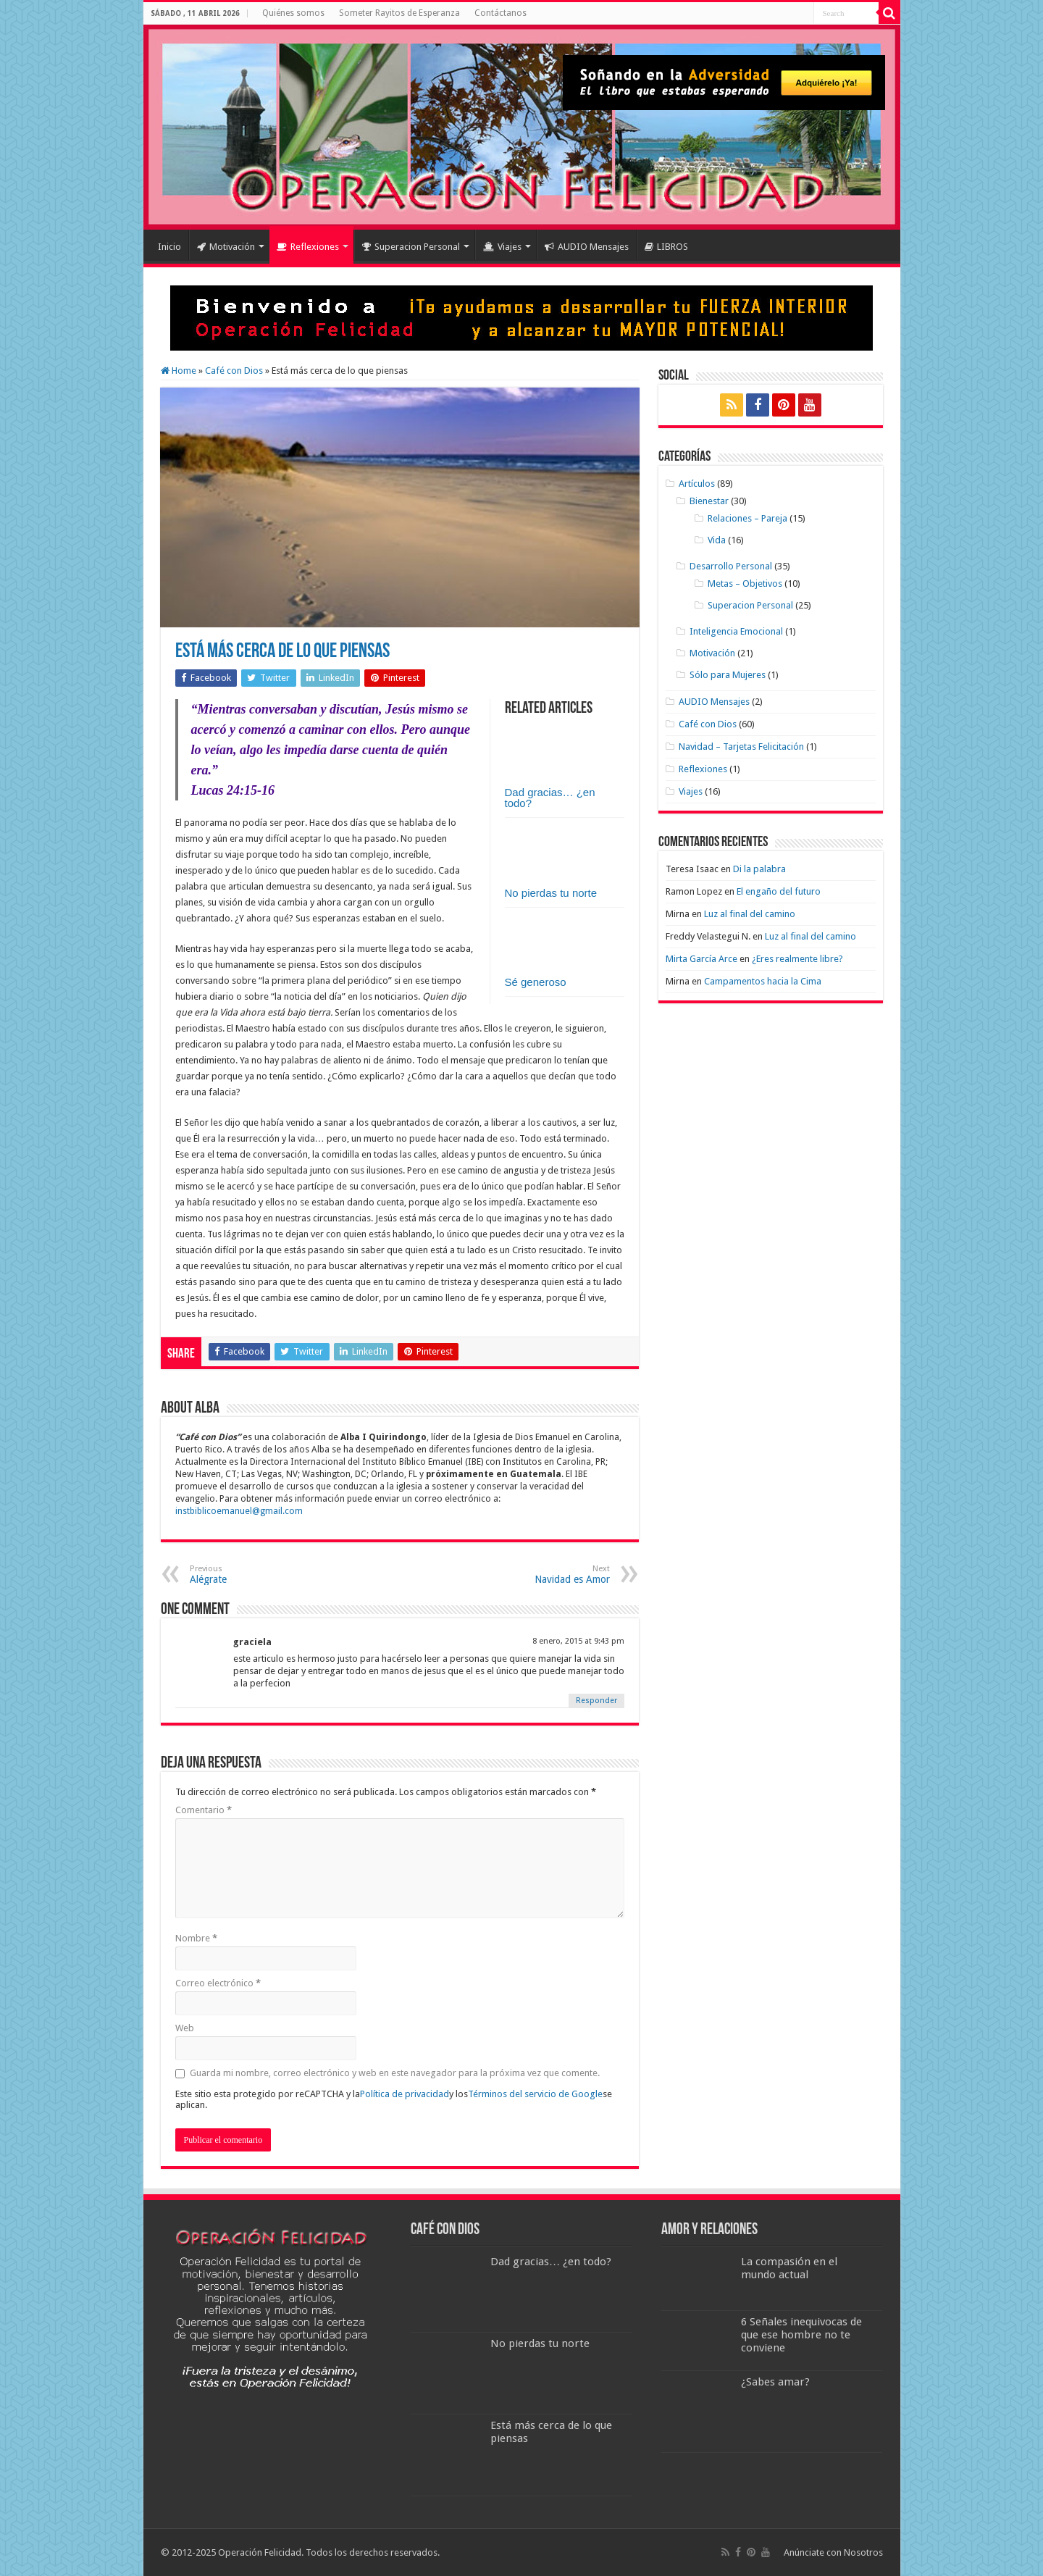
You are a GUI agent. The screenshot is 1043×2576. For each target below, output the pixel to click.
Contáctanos (500, 13)
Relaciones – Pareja (747, 518)
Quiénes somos (293, 13)
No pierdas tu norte (551, 893)
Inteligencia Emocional (736, 631)
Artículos (697, 483)
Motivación (226, 246)
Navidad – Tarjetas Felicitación (741, 746)
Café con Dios (234, 370)
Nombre (196, 1938)
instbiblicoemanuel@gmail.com (239, 1511)
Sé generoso (535, 982)
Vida (717, 540)
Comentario (203, 1810)
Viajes (502, 246)
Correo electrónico (218, 1983)
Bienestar (709, 500)
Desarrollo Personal (731, 566)
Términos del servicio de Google (535, 2093)
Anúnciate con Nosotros (833, 2552)
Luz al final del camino (749, 913)
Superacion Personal (411, 246)
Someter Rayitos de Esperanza (399, 13)
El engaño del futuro (779, 891)
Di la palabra (759, 868)
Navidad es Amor (535, 1574)
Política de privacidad (404, 2093)
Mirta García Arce (701, 958)
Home (178, 370)
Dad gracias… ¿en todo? (550, 797)
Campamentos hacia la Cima (762, 981)
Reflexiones (308, 246)
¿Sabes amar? (775, 2381)
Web (184, 2028)
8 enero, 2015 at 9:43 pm (578, 1641)
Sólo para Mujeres (728, 674)
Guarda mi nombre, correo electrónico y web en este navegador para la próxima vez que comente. (395, 2072)
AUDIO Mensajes (587, 246)
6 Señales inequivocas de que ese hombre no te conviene (801, 2334)
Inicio (169, 246)
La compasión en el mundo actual (789, 2268)
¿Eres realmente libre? (797, 958)
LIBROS (666, 246)
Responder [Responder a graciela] (596, 1700)
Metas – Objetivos (745, 583)
